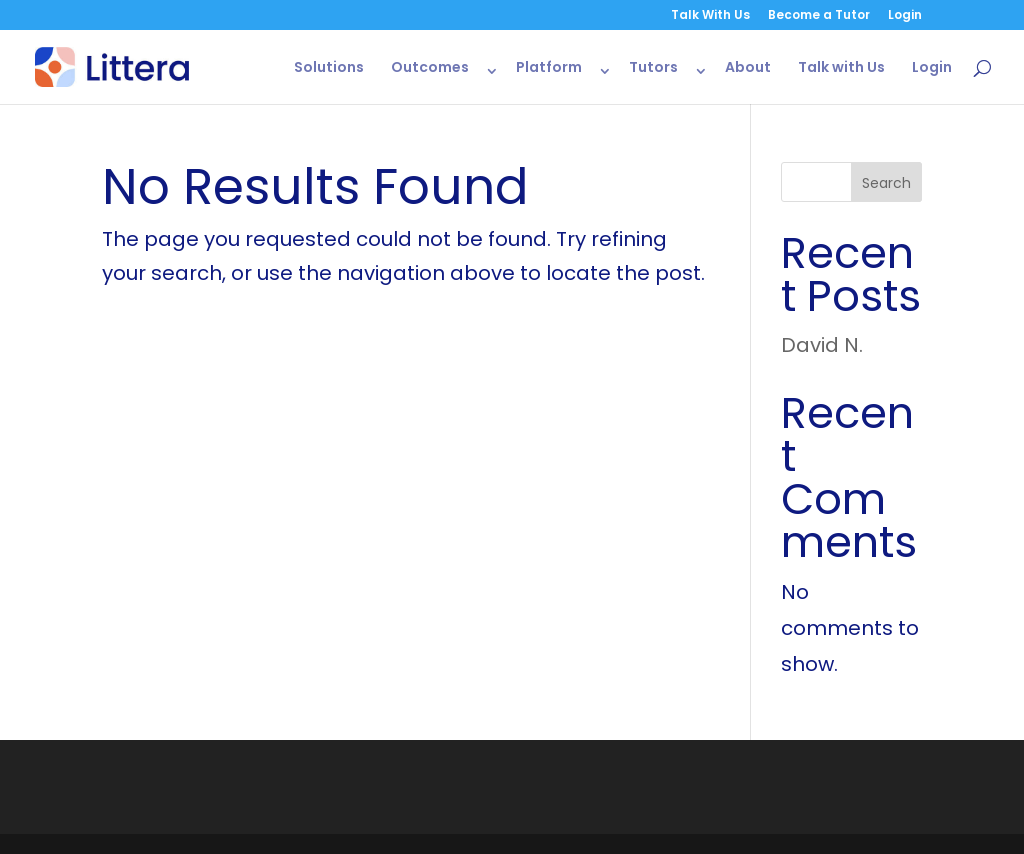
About (748, 68)
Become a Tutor (819, 16)
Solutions (329, 68)
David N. (822, 345)
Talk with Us (841, 68)
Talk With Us (710, 16)
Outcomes (430, 68)
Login (905, 16)
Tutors (653, 68)
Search (886, 183)
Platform (549, 68)
